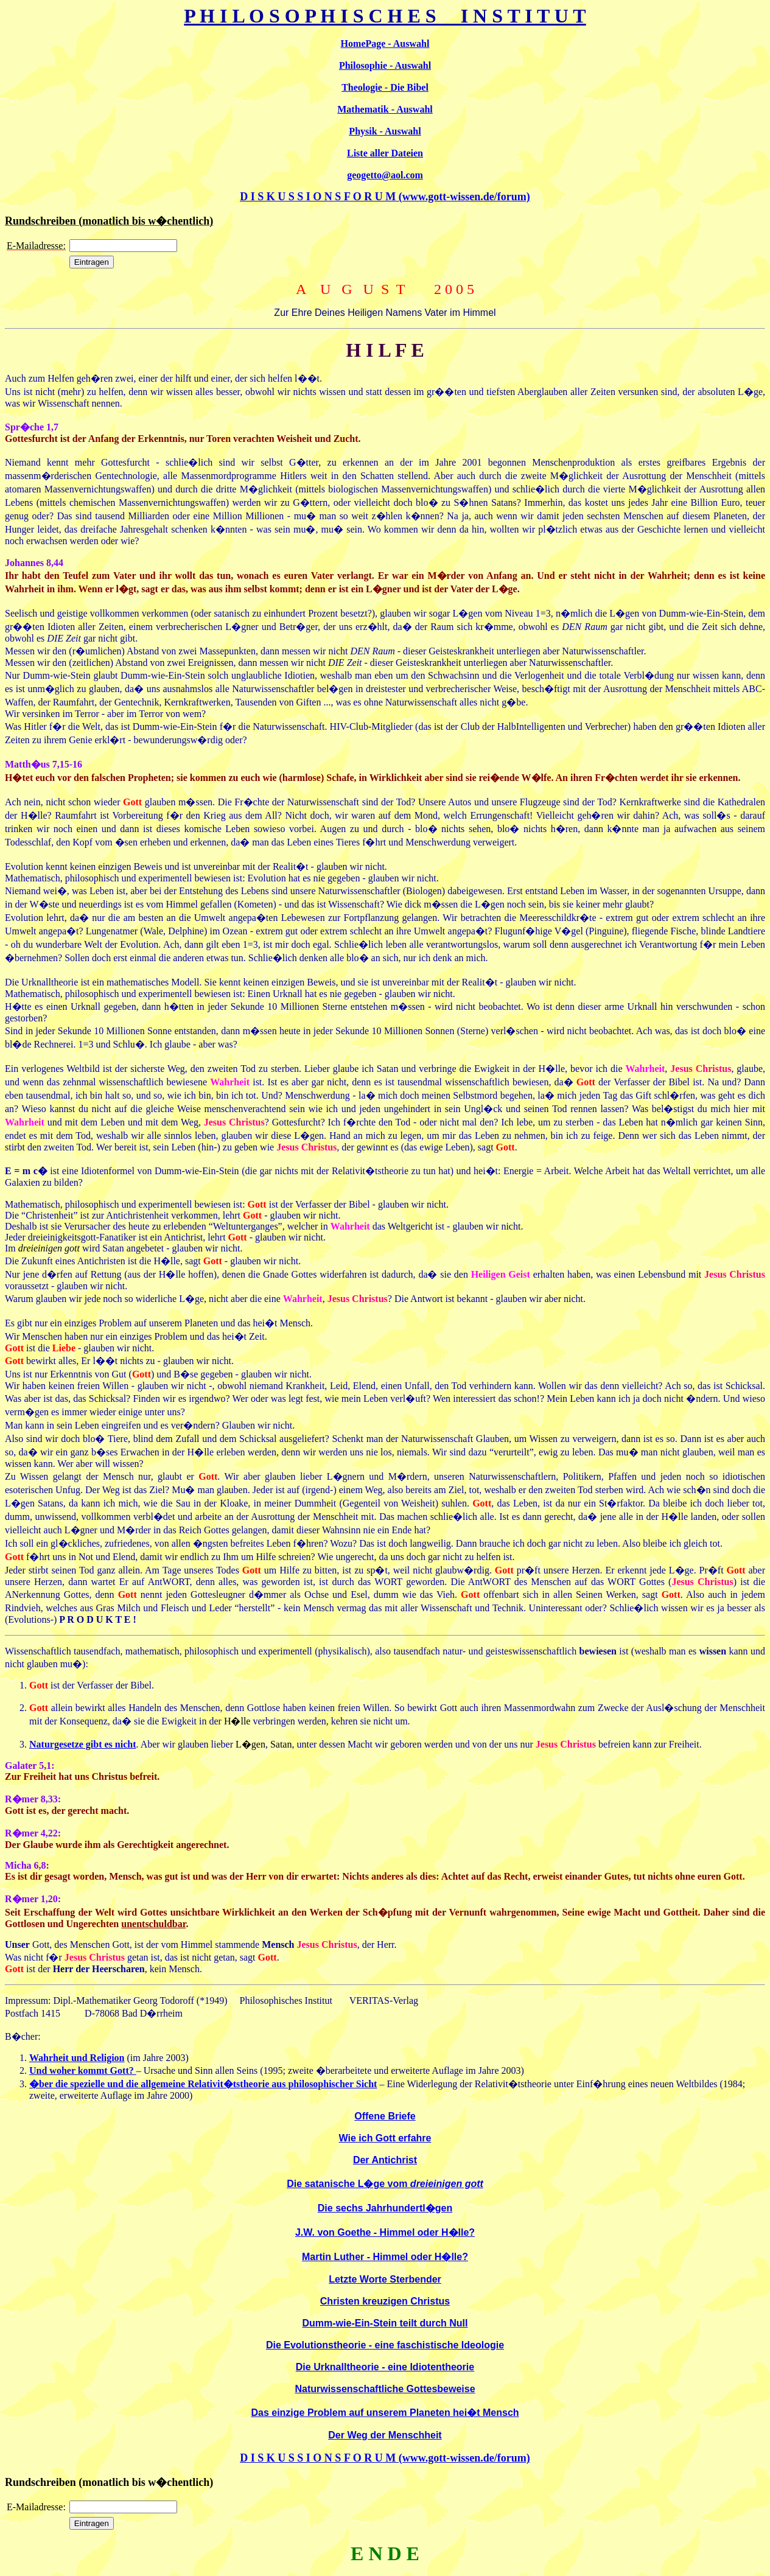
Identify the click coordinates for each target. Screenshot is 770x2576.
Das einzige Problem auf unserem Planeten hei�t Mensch (385, 2412)
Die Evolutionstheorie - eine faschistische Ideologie (385, 2345)
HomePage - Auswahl (385, 43)
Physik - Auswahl (385, 131)
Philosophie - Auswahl (385, 65)
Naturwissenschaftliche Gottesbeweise (385, 2389)
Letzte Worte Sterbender (385, 2279)
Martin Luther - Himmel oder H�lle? (385, 2257)
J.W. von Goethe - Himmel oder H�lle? (385, 2232)
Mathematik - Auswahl (384, 109)
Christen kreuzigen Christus (385, 2301)
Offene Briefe (384, 2116)
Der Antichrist (385, 2160)
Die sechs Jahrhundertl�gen (385, 2208)
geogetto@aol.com (385, 175)
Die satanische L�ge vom (385, 2184)
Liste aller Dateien (385, 153)
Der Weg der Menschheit (384, 2435)
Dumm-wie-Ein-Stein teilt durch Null (384, 2323)
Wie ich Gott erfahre (385, 2138)
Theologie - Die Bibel (385, 87)
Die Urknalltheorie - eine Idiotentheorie (385, 2367)
